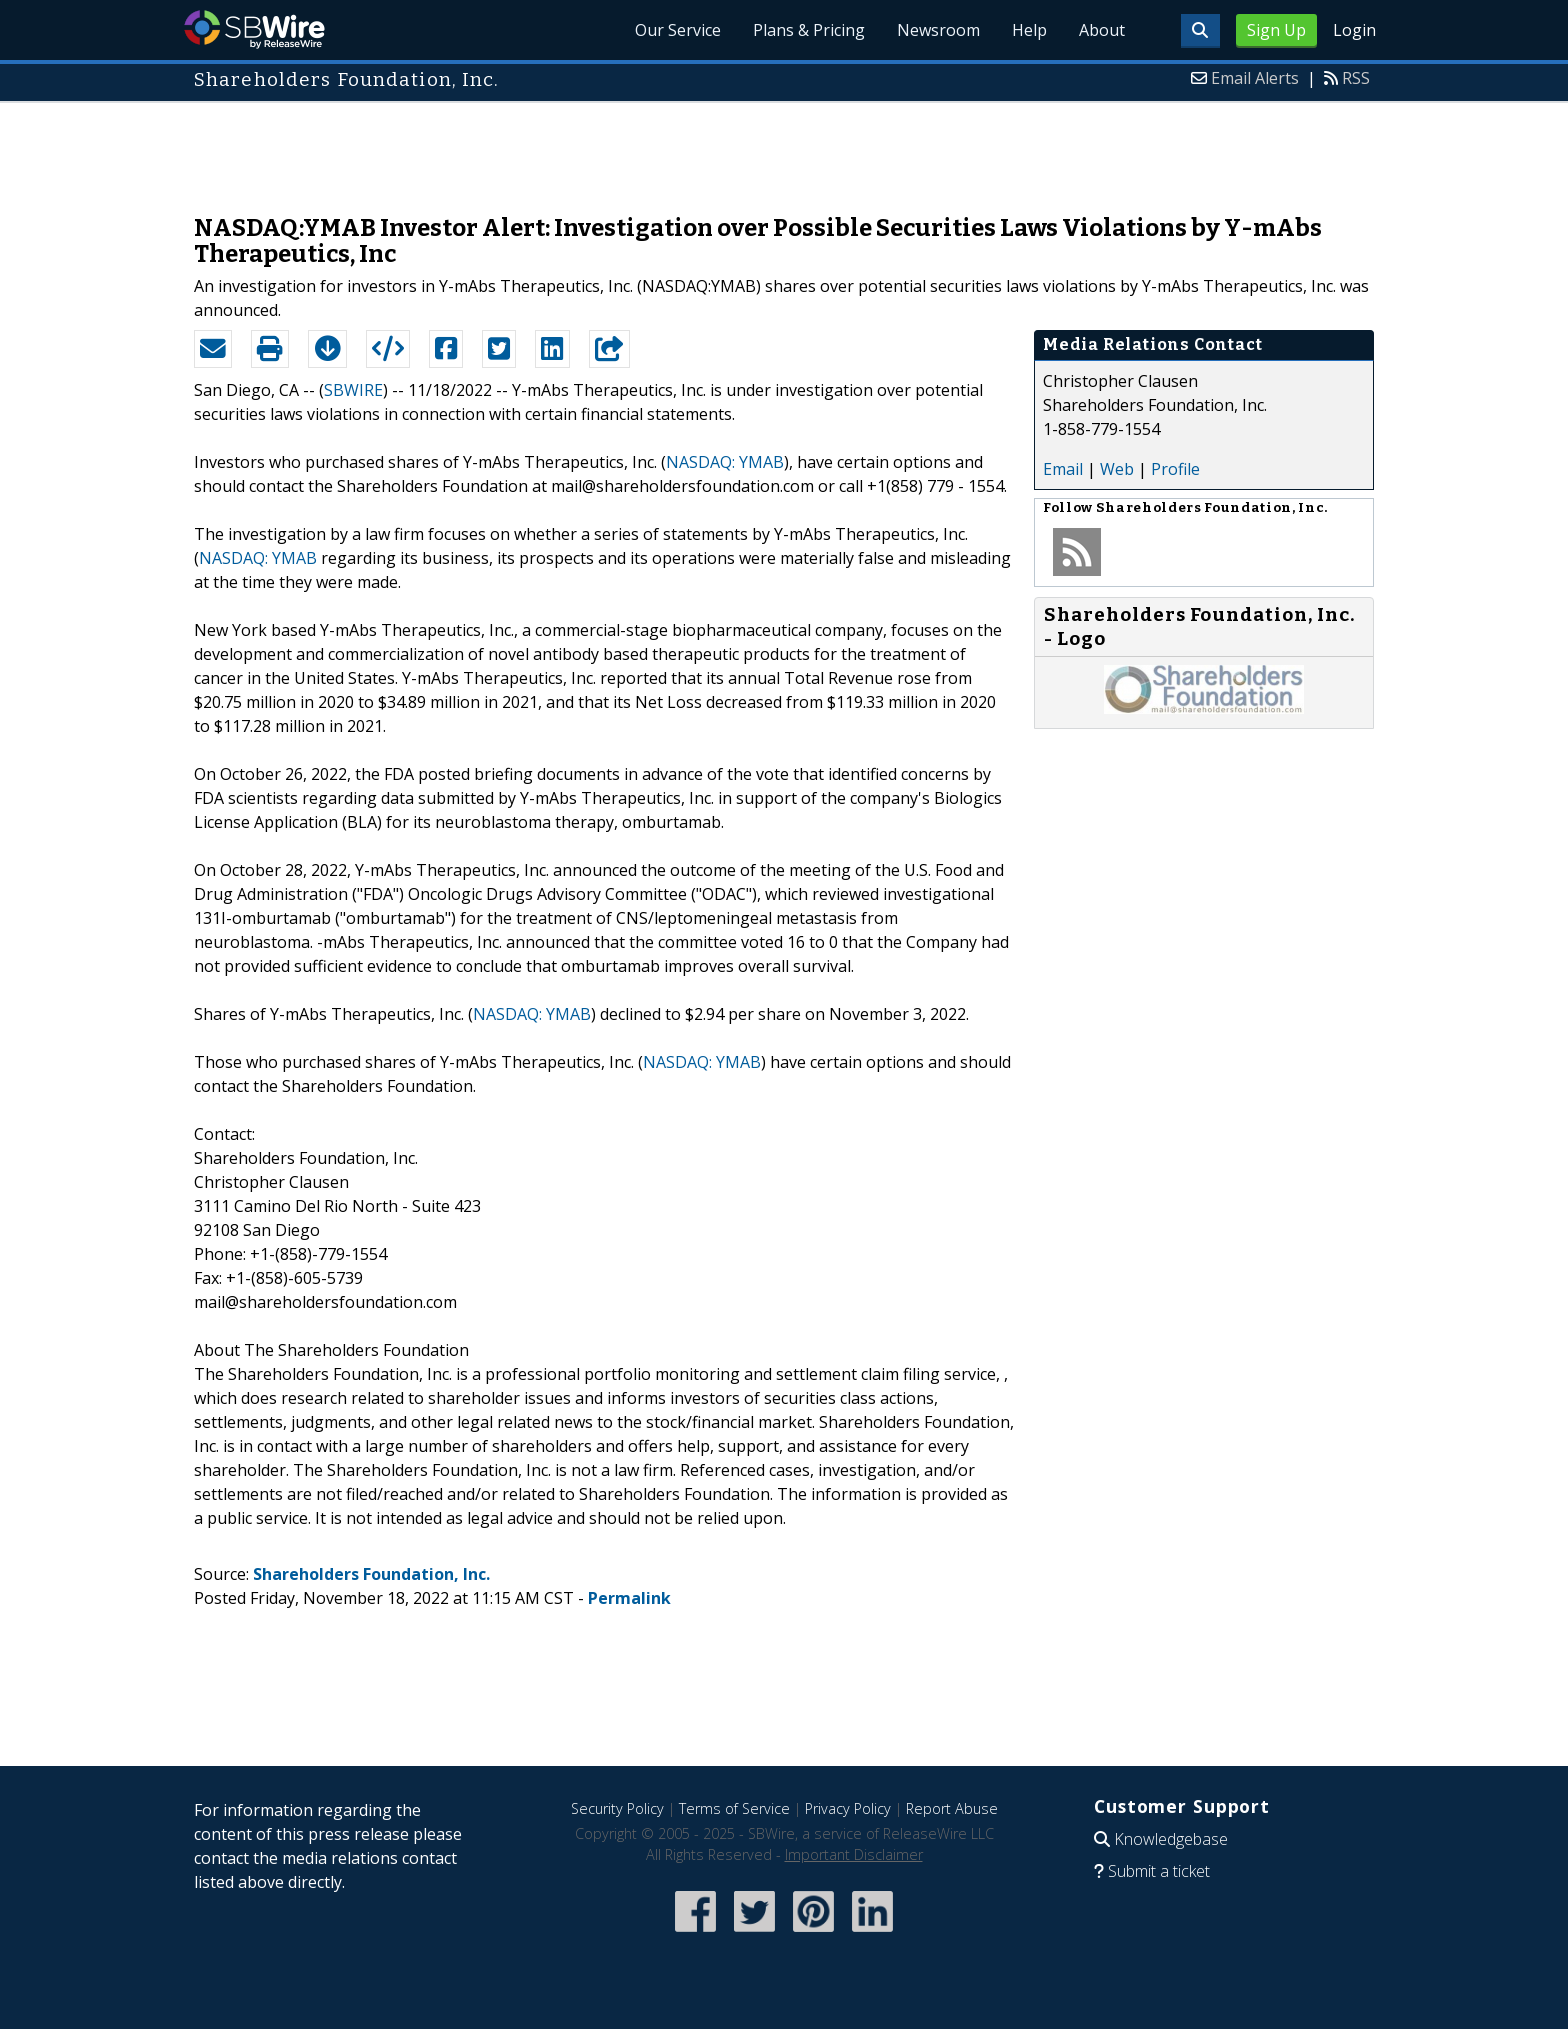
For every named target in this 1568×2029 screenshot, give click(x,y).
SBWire (254, 29)
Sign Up (1276, 30)
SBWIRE (353, 390)
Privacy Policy (848, 1808)
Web (1117, 469)
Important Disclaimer (854, 1854)
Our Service (678, 30)
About (1102, 30)
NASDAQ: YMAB (725, 462)
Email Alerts (1255, 78)
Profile (1175, 469)
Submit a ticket (1159, 1871)
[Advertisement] (784, 148)
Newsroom (938, 30)
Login (1354, 30)
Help (1029, 30)
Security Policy (617, 1808)
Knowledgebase (1171, 1839)
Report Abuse (952, 1808)
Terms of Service (734, 1808)
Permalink (629, 1598)
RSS (1356, 78)
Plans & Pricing (809, 30)
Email (1063, 469)
